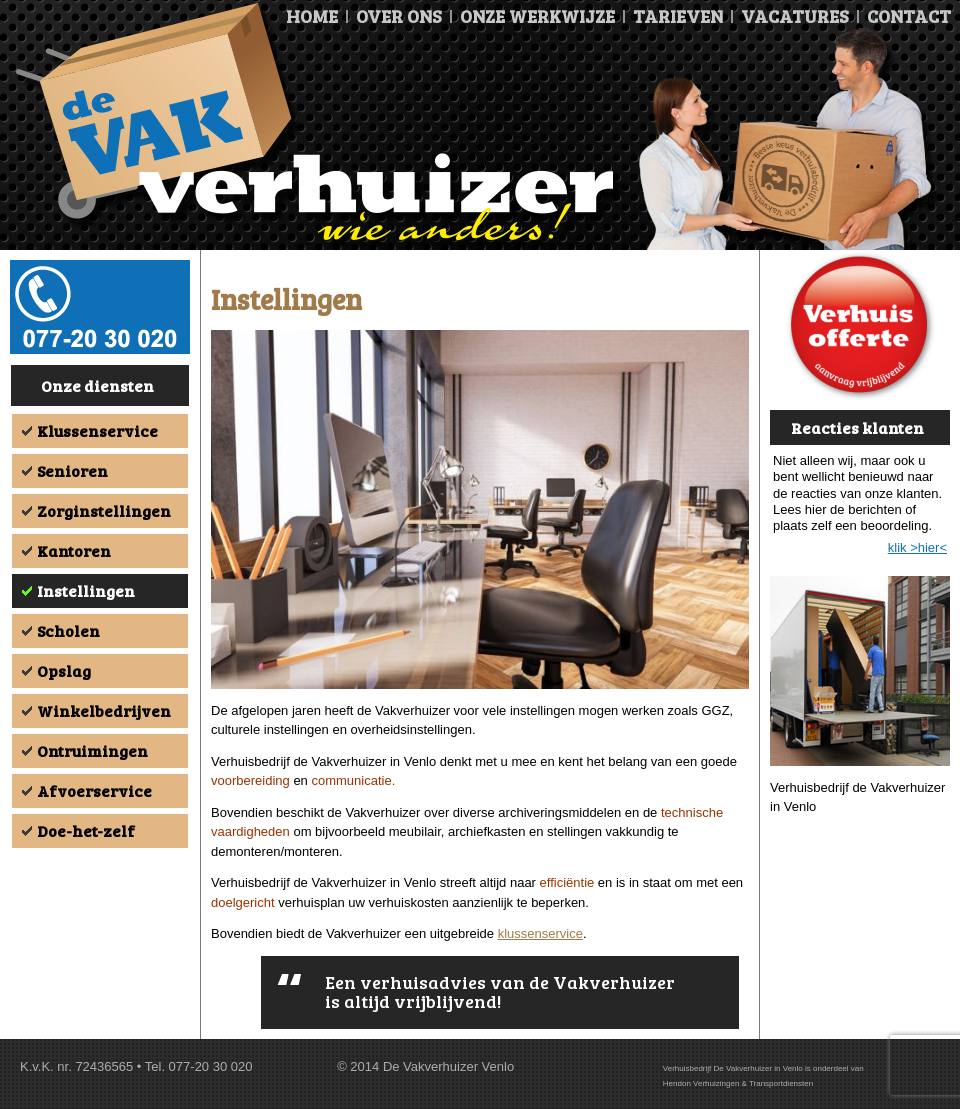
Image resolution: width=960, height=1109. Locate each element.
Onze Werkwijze (537, 16)
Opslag (64, 670)
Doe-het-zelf (86, 830)
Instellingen (86, 590)
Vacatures (795, 16)
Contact (909, 16)
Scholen (68, 630)
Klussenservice (97, 430)
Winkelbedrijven (104, 710)
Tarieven (678, 16)
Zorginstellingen (104, 510)
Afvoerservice (94, 790)
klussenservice (540, 933)
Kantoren (74, 550)
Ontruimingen (92, 750)
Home (312, 16)
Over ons (399, 16)
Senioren (72, 470)
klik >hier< (917, 547)
